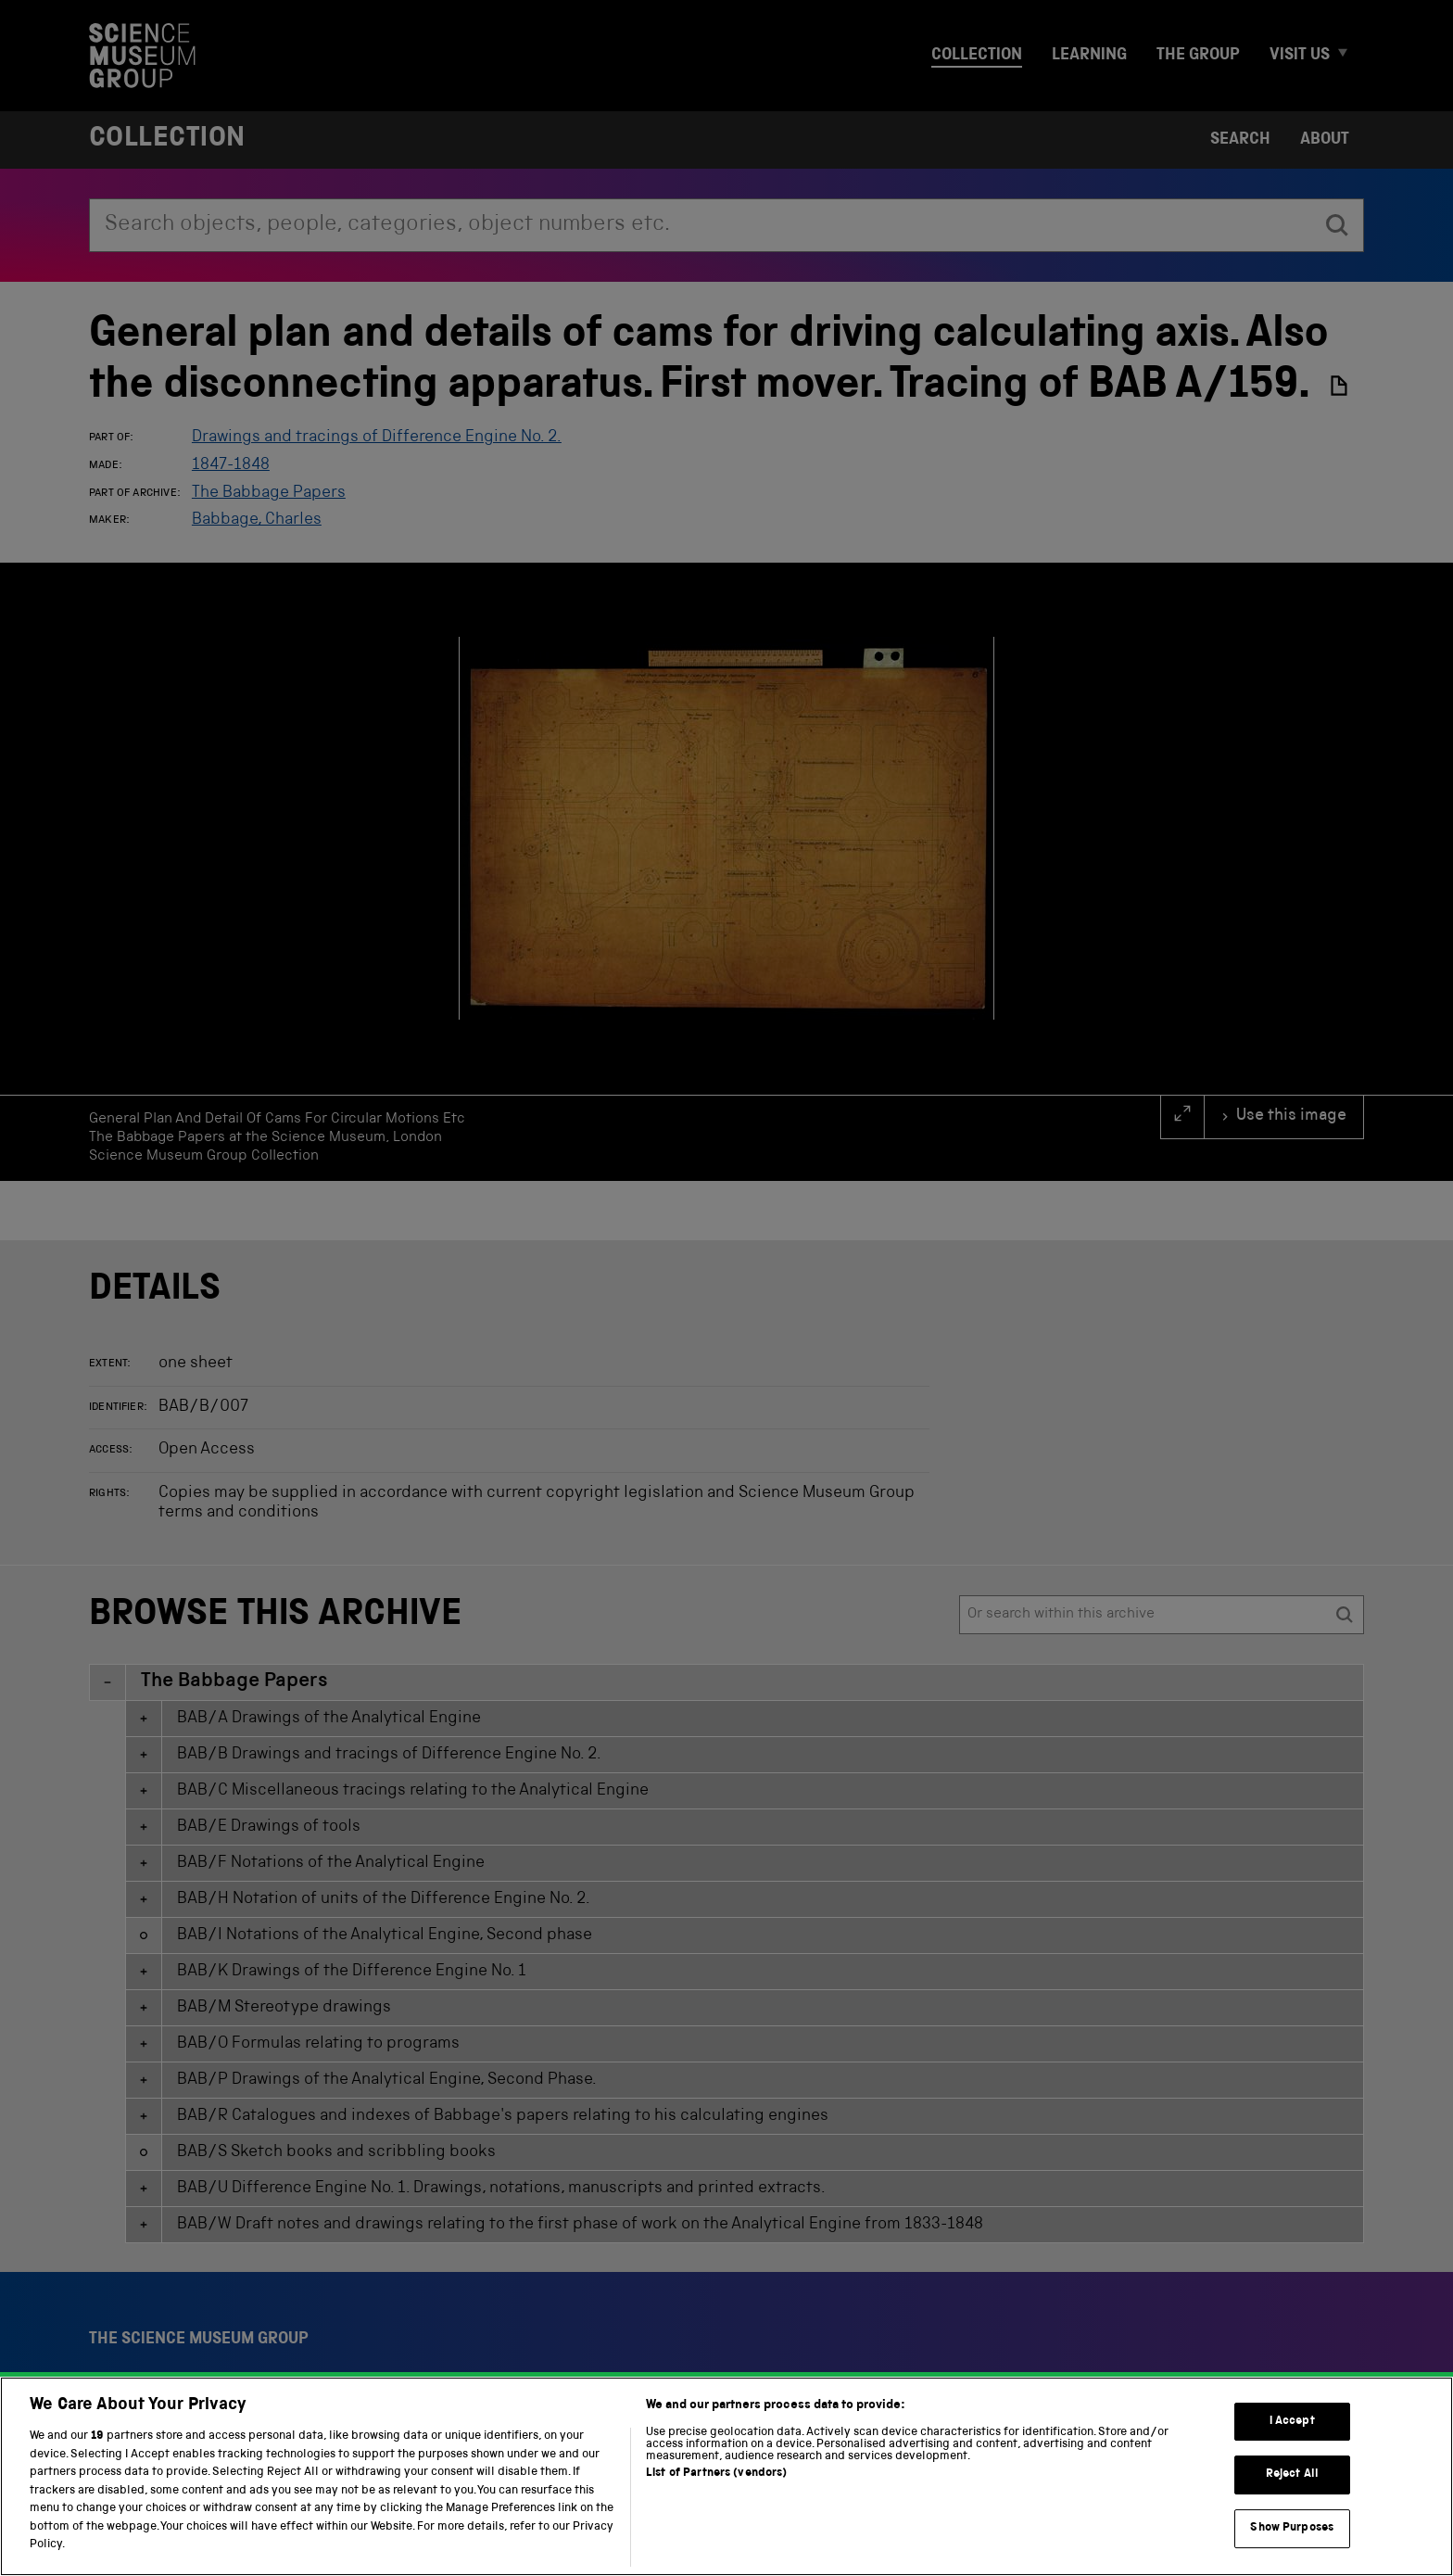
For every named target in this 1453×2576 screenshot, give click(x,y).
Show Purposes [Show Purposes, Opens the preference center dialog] (1291, 2532)
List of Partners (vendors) (716, 2478)
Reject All (1292, 2479)
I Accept (1292, 2425)
